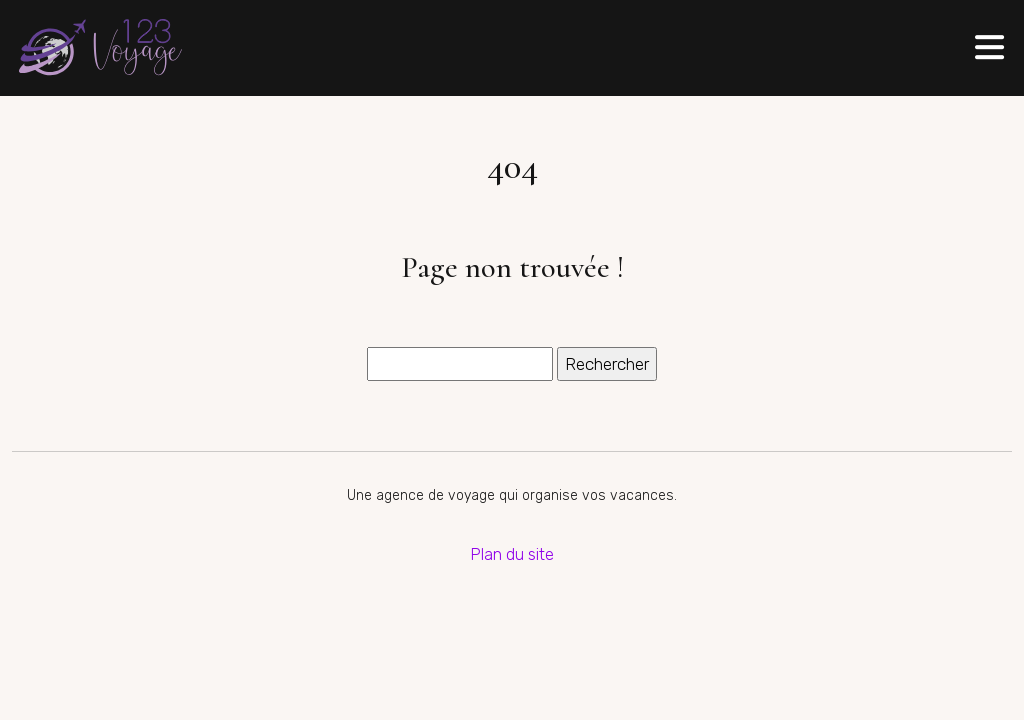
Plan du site (512, 554)
